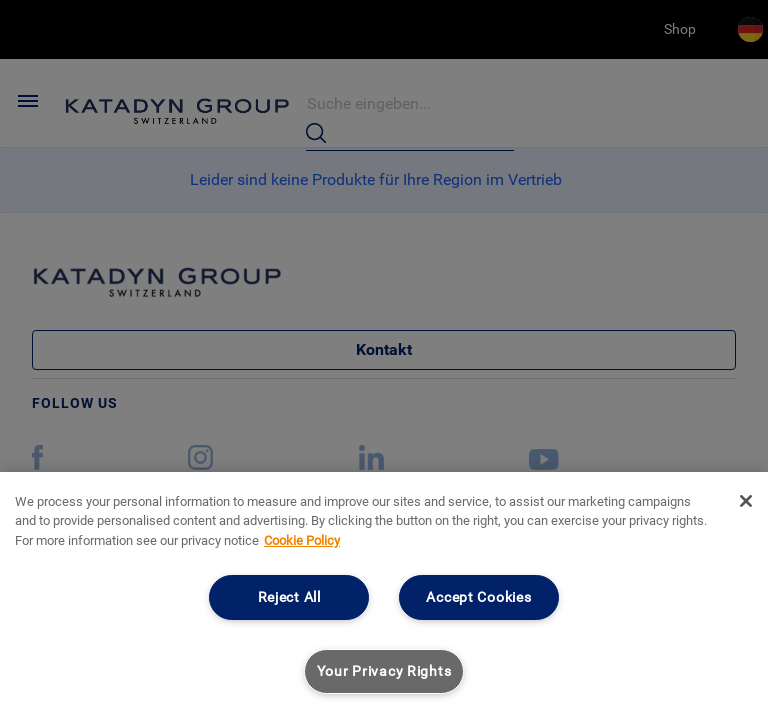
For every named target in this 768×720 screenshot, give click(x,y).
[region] (384, 596)
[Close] (746, 501)
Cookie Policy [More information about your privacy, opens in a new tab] (302, 540)
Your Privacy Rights (384, 671)
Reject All (289, 597)
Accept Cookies (478, 597)
